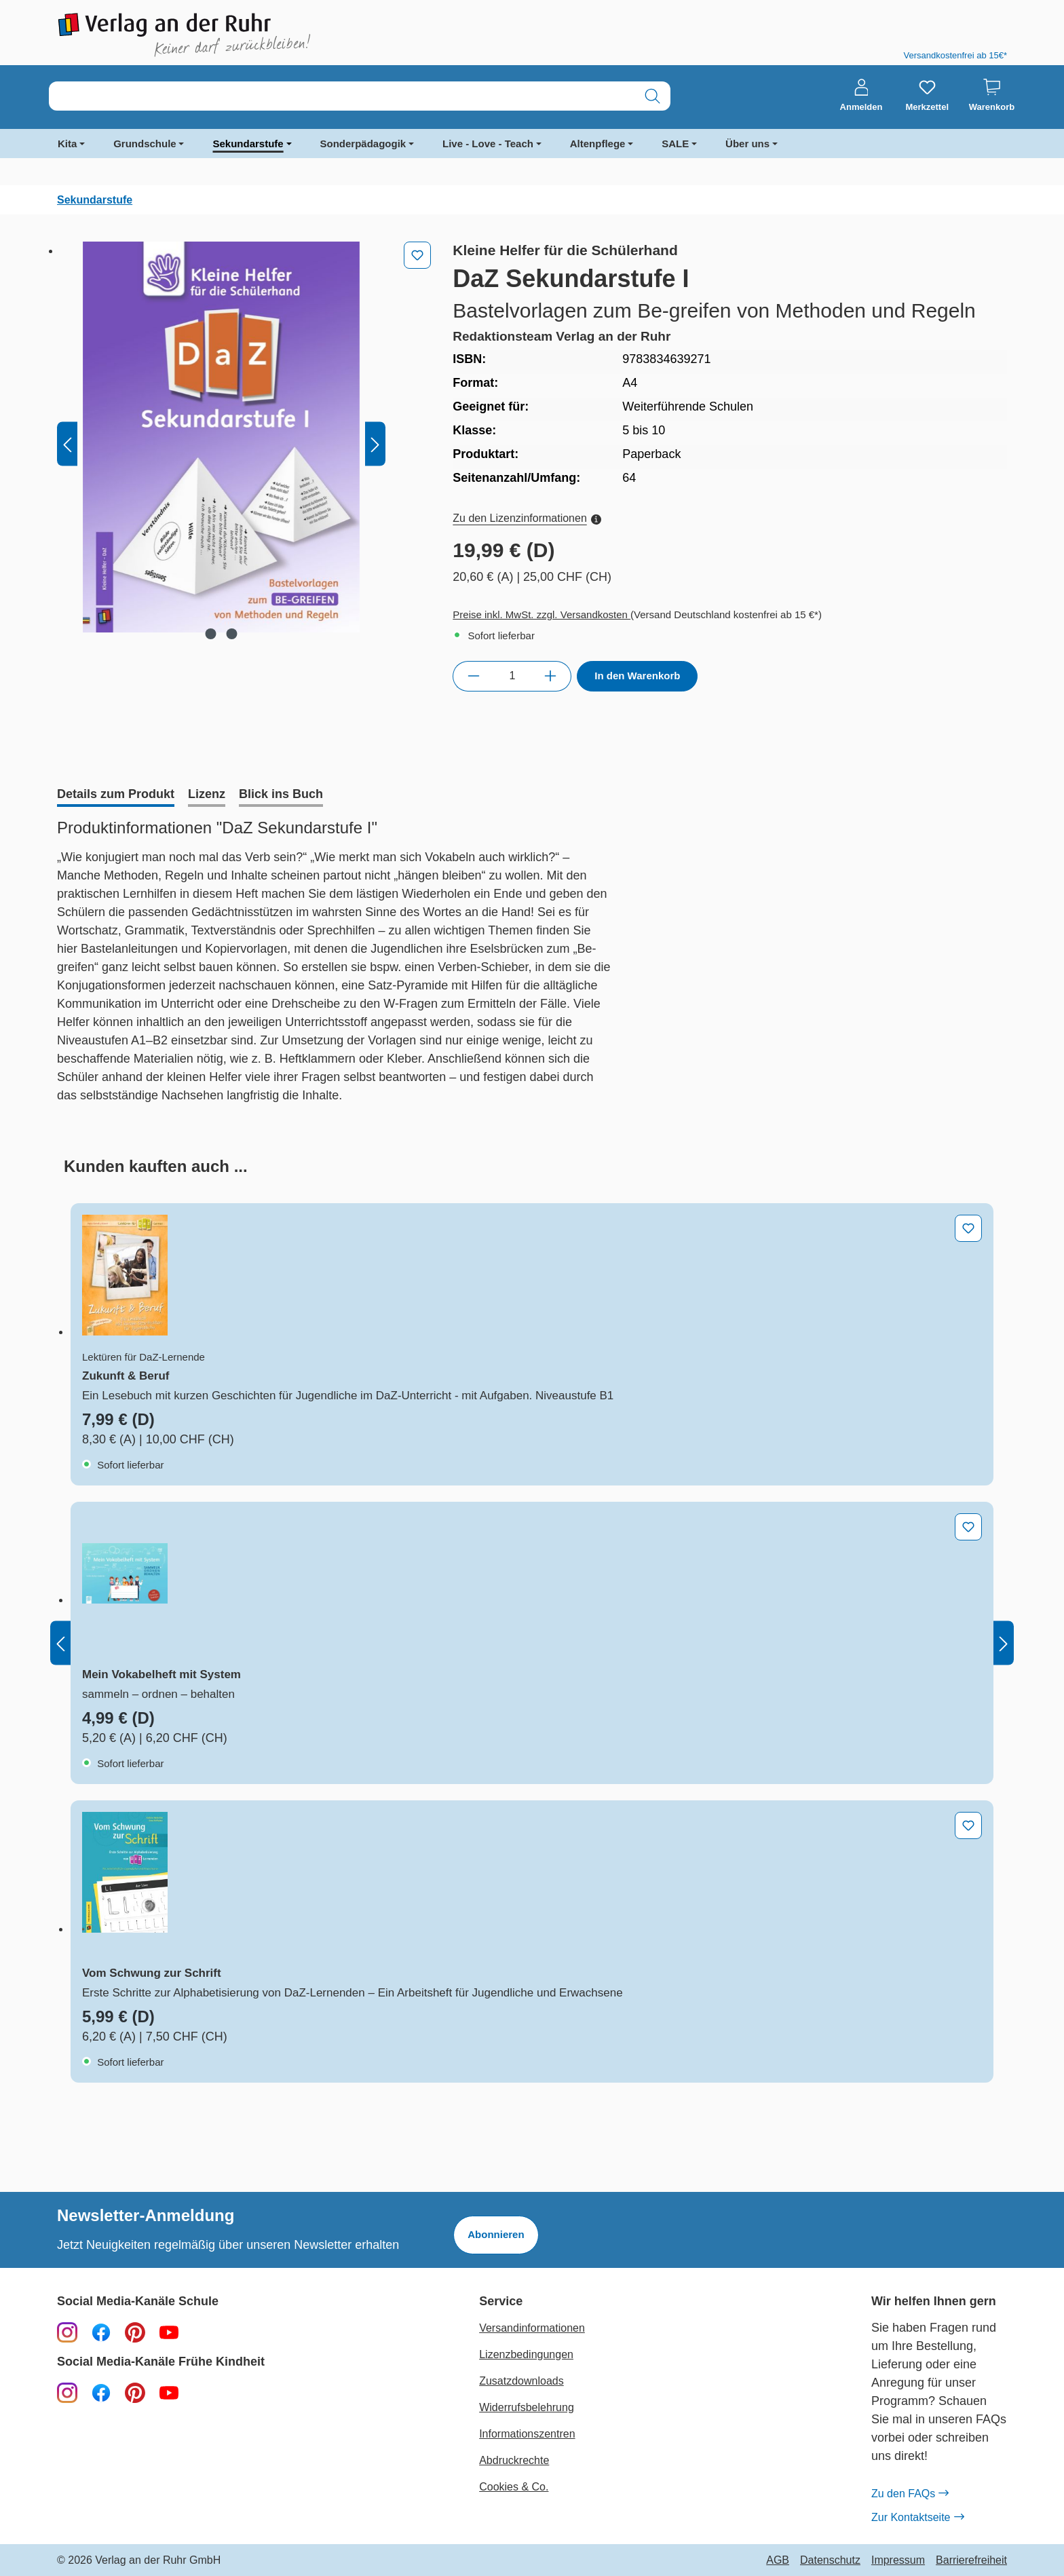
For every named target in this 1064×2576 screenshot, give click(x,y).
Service (500, 2301)
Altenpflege (598, 143)
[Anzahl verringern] (473, 676)
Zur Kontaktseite (917, 2518)
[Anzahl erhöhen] (550, 676)
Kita (67, 143)
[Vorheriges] (67, 444)
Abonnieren (496, 2234)
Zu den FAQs (909, 2494)
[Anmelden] (861, 95)
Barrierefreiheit (971, 2560)
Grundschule (144, 143)
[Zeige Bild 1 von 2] (211, 633)
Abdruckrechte (514, 2460)
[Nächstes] (375, 444)
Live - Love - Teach (487, 143)
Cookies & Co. (513, 2487)
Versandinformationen (532, 2328)
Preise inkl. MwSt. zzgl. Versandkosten (541, 614)
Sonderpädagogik (363, 143)
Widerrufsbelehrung (526, 2407)
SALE (675, 143)
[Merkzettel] (927, 95)
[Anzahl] (512, 676)
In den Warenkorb (637, 675)
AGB (777, 2560)
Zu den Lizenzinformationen (527, 518)
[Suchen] (652, 96)
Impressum (898, 2560)
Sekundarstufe (247, 143)
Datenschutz (830, 2560)
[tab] (115, 795)
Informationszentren (527, 2434)
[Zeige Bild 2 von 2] (232, 633)
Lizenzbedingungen (526, 2354)
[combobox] (342, 96)
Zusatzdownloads (521, 2381)
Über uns (747, 143)
